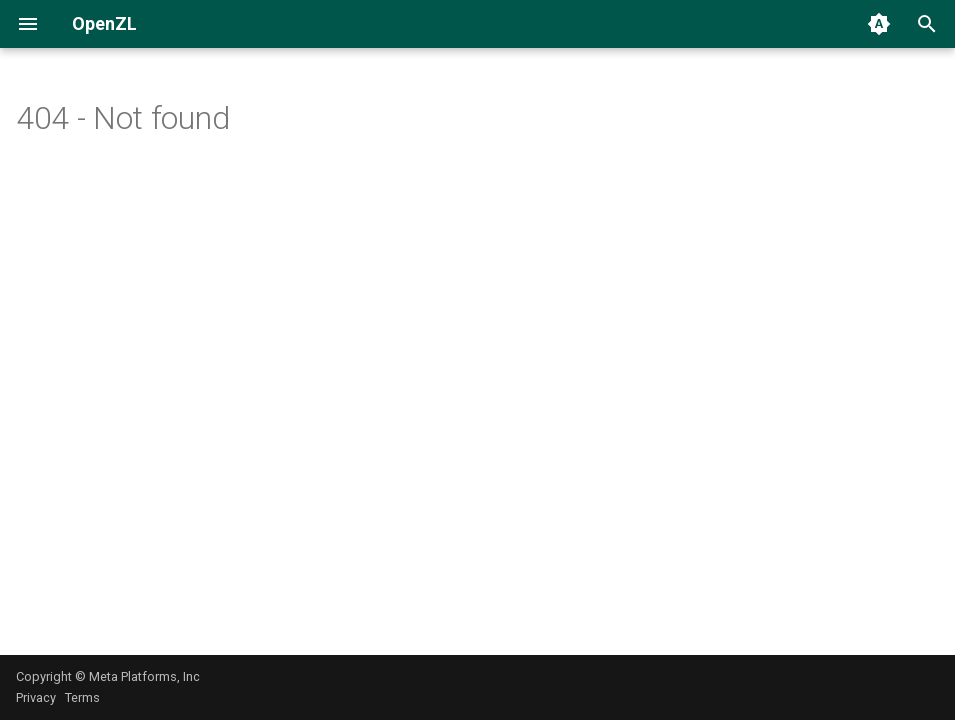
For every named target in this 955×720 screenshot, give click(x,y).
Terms (82, 697)
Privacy (36, 697)
